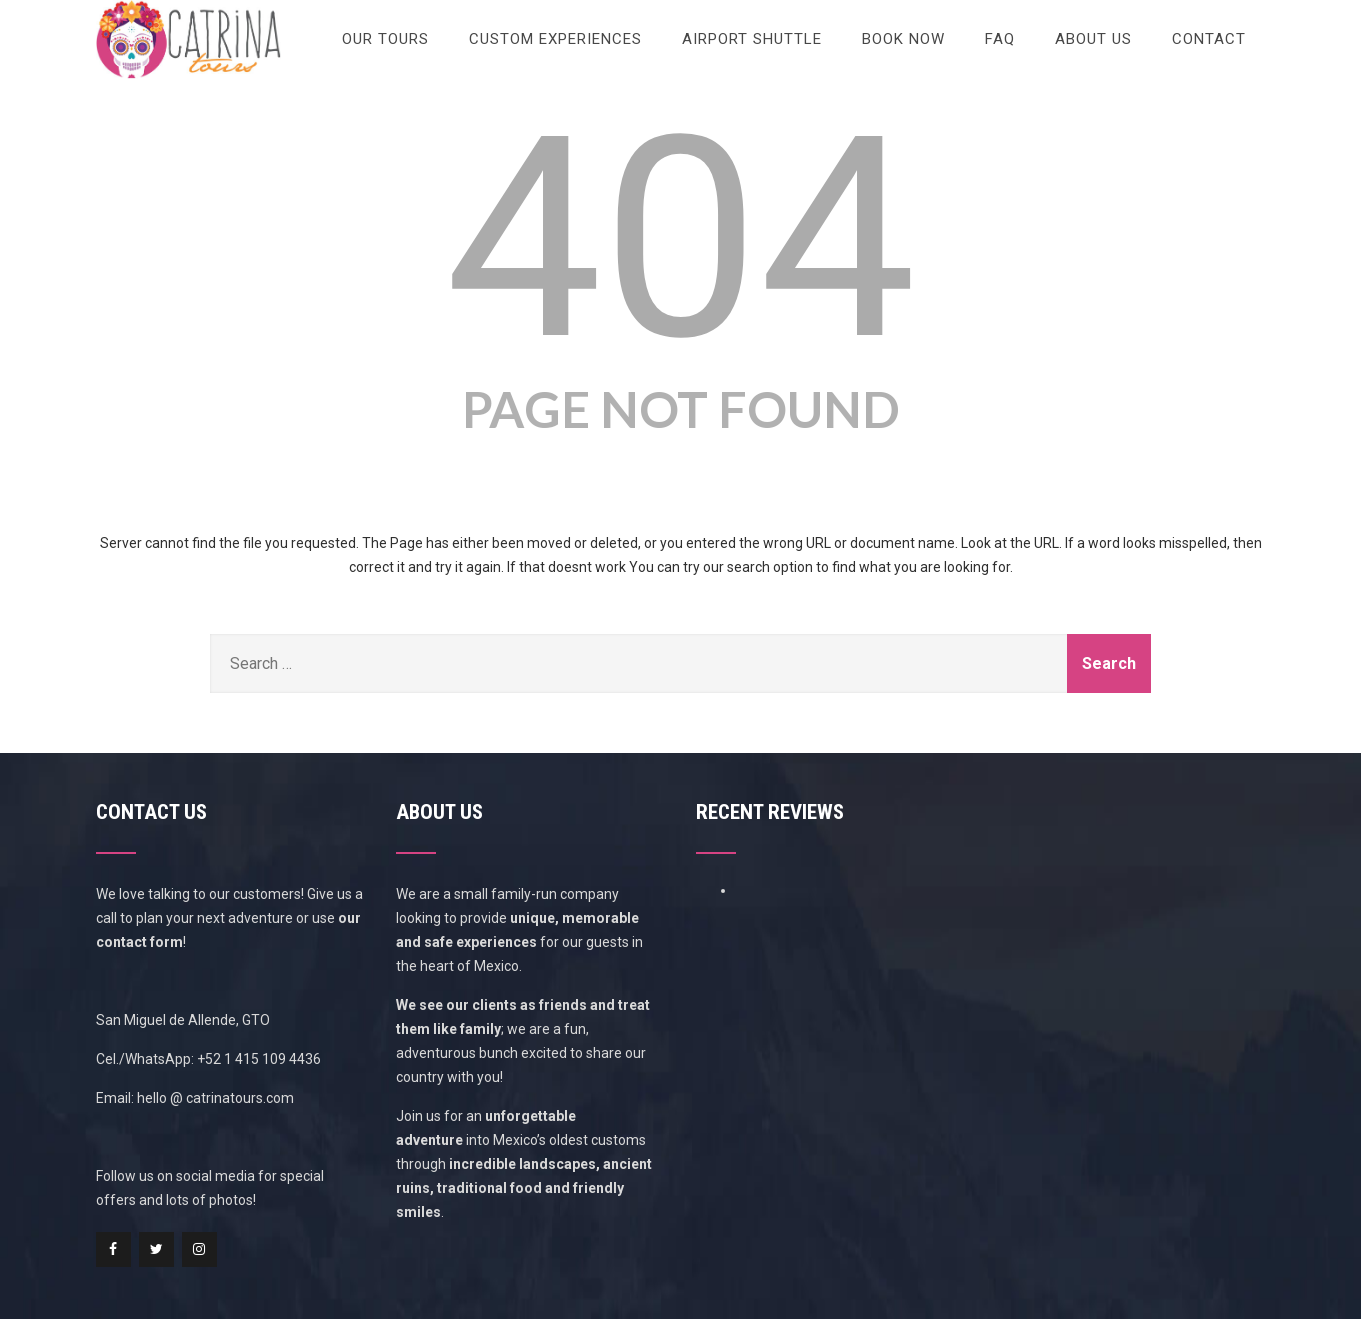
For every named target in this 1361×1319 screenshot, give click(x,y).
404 (680, 239)
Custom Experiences (555, 39)
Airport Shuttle (752, 39)
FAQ (1000, 39)
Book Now (903, 39)
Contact (1209, 39)
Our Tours (385, 39)
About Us (1093, 39)
